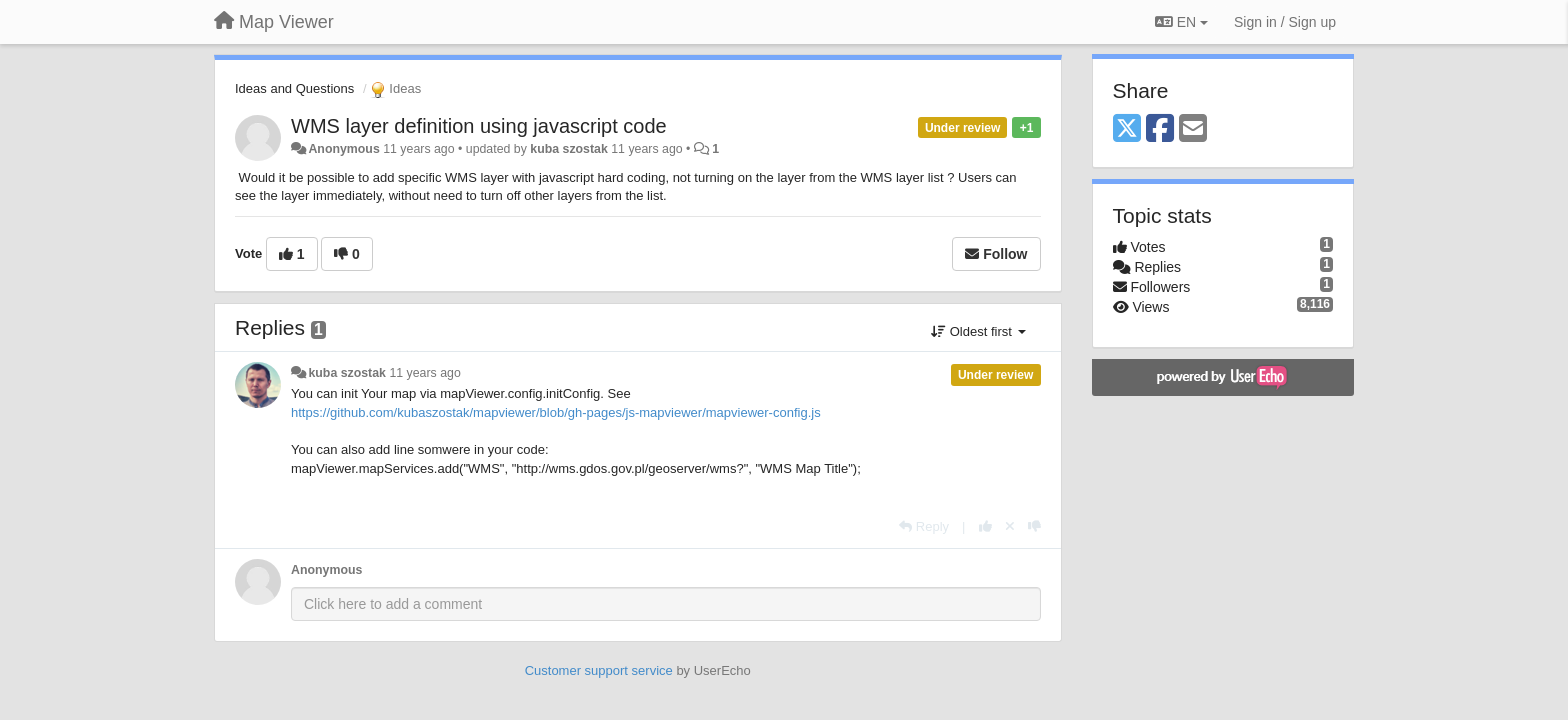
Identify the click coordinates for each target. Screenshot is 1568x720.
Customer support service (599, 670)
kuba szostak (569, 149)
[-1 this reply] (1034, 526)
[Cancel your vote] (1010, 526)
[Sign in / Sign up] (1285, 22)
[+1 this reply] (985, 526)
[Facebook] (1160, 129)
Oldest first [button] (978, 331)
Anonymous (343, 149)
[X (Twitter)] (1127, 129)
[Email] (1193, 129)
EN (1181, 22)
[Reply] (924, 526)
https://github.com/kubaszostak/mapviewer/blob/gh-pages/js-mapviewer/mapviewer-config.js (556, 412)
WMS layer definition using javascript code (479, 126)
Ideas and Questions (294, 88)
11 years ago (424, 373)
